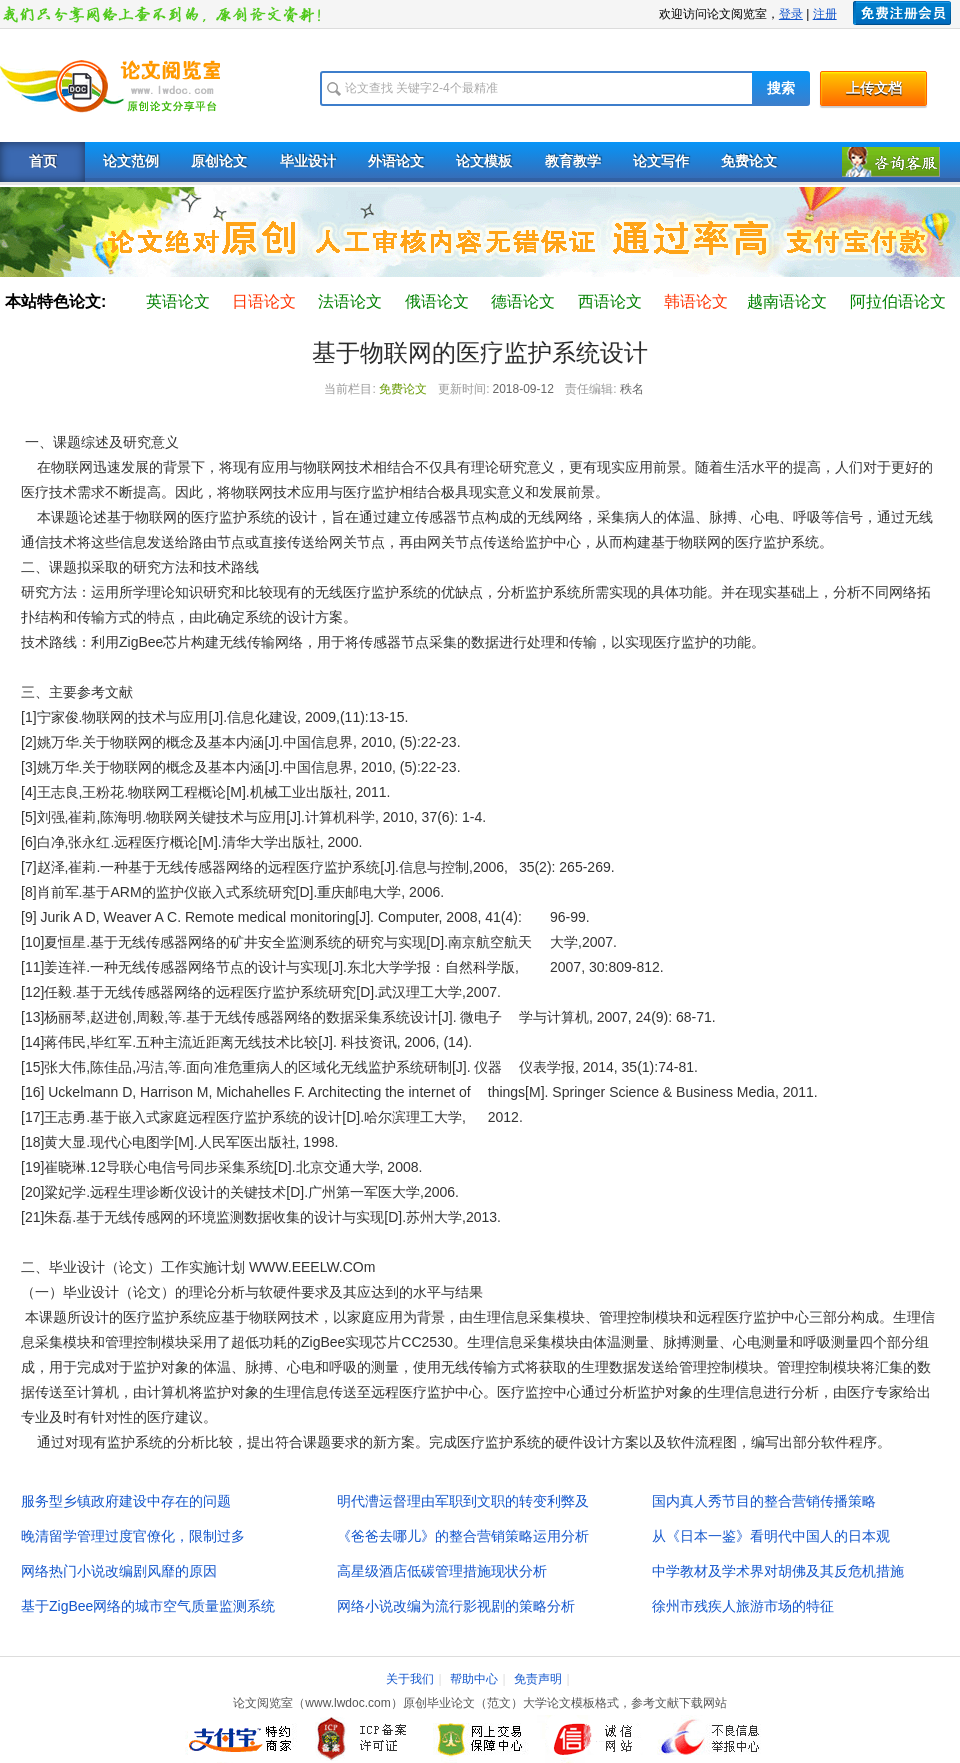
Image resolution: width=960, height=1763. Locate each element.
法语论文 (350, 301)
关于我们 (410, 1679)
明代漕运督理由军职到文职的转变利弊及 (463, 1501)
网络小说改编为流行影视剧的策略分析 (456, 1606)
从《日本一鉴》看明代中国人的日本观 (771, 1536)
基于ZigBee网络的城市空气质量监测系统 (148, 1606)
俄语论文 (437, 301)
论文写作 (661, 161)
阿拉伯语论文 (898, 301)
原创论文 (219, 161)
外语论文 (396, 161)
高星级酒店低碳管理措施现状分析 (442, 1571)
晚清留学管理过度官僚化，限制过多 (133, 1536)
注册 (825, 14)
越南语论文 (787, 301)
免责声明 (538, 1679)
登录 (791, 14)
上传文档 (874, 88)
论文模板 (484, 161)
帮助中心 (474, 1679)
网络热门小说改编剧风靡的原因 (119, 1571)
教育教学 (573, 161)
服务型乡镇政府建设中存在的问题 (126, 1501)
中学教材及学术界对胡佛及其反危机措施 (778, 1571)
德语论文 (523, 301)
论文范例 (131, 161)
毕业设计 (308, 161)
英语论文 (178, 301)
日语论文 (264, 301)
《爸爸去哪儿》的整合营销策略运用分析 (463, 1536)
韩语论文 (696, 301)
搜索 (781, 88)
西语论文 (610, 301)
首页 (43, 161)
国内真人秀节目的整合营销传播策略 (764, 1501)
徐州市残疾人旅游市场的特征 (743, 1606)
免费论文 (749, 161)
